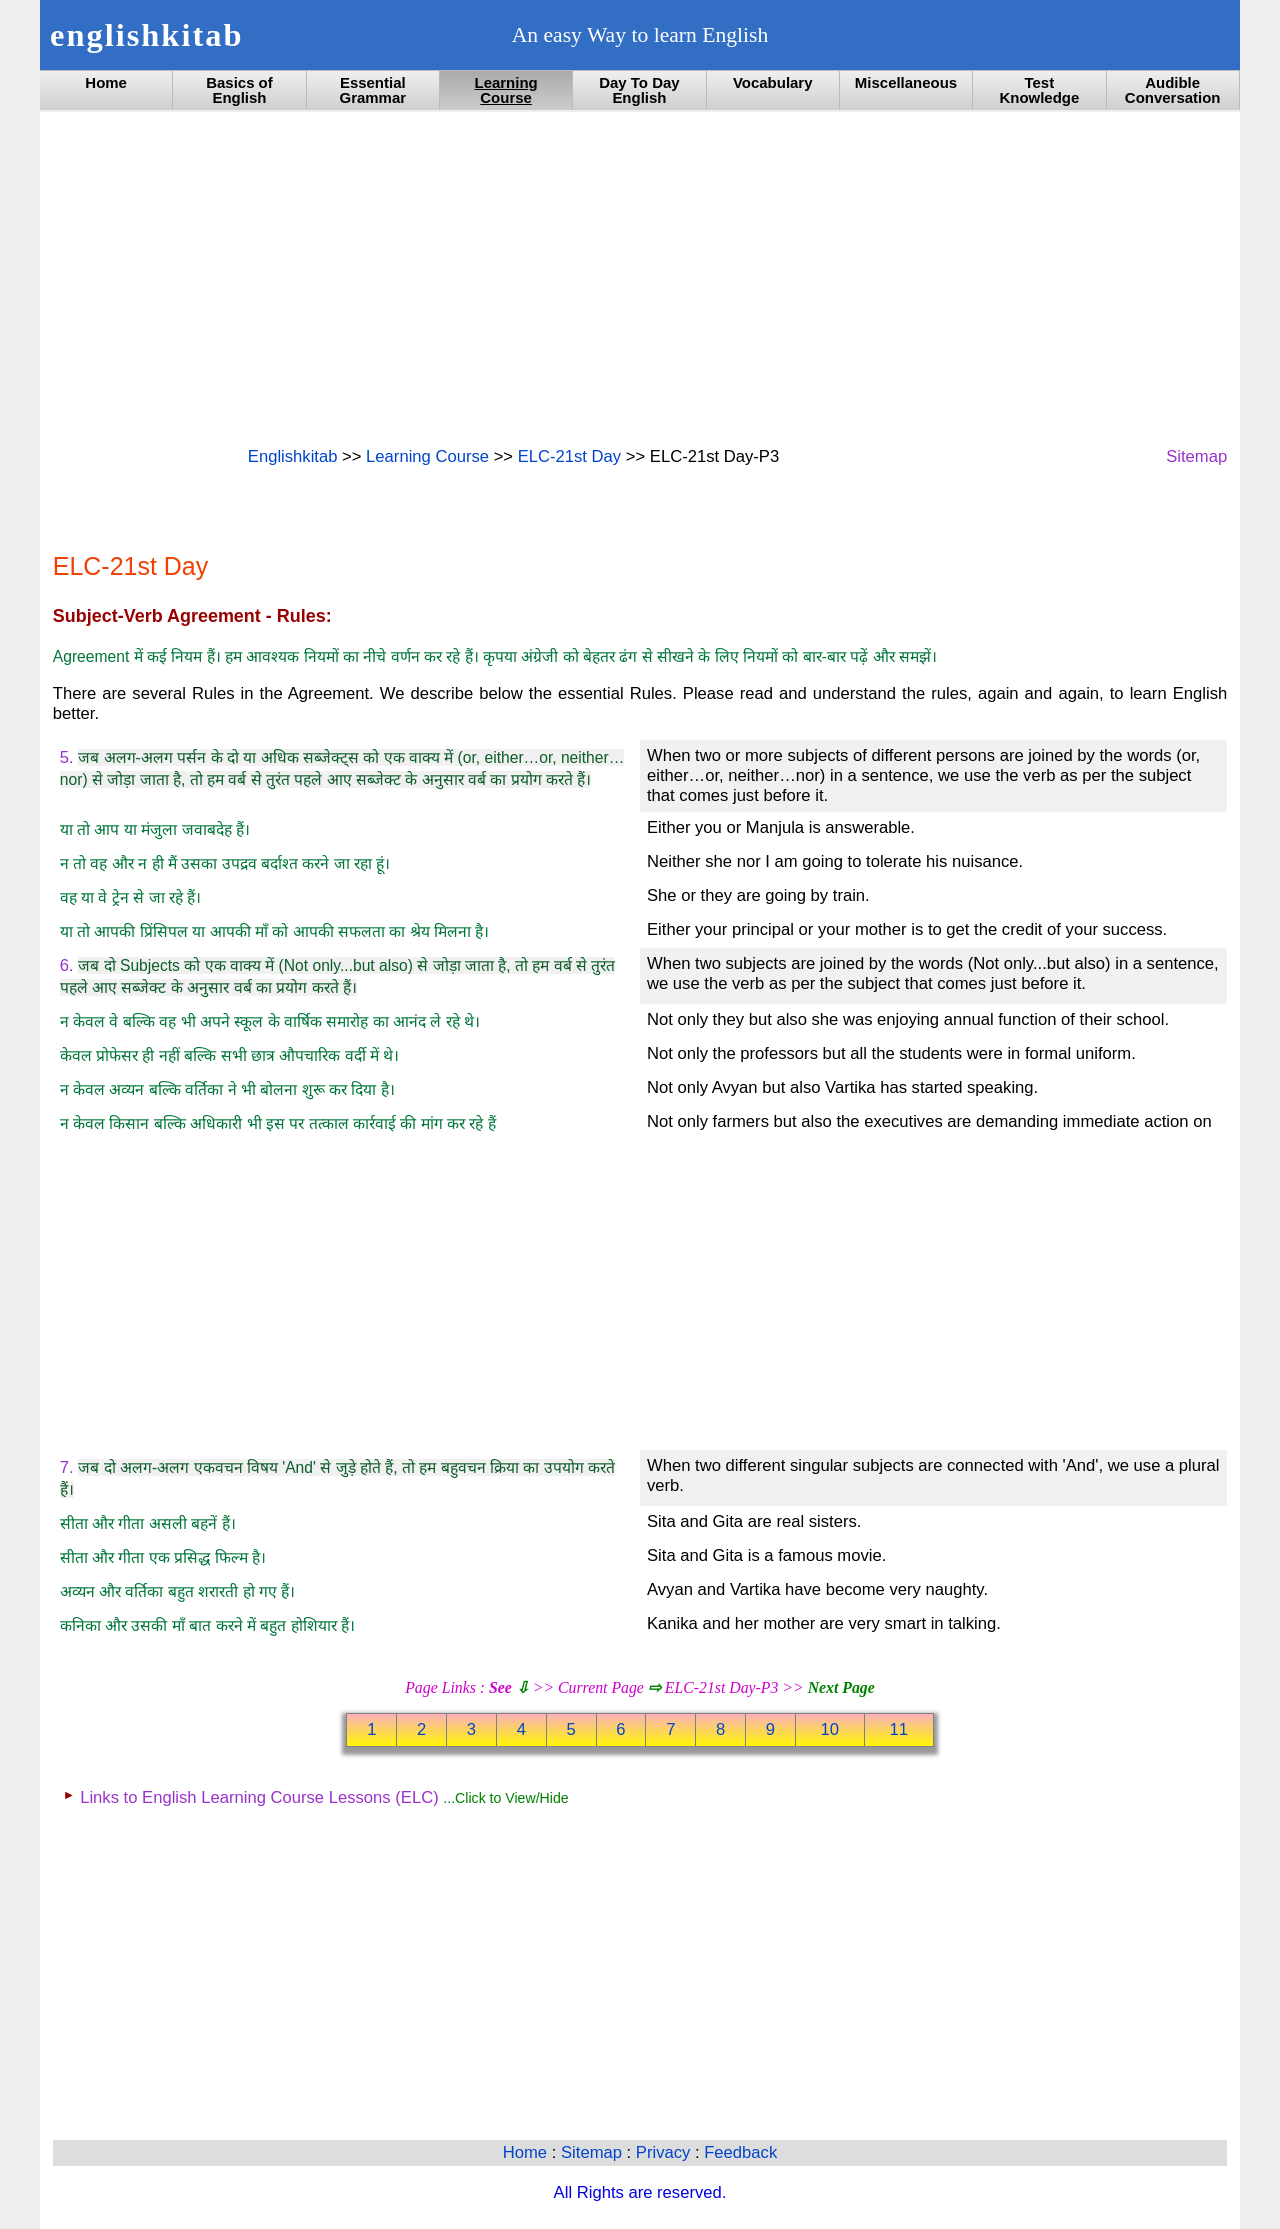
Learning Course (505, 90)
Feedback (740, 2152)
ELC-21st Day (569, 456)
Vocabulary (773, 82)
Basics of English (239, 90)
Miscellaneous (906, 82)
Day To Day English (639, 90)
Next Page (841, 1687)
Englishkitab (293, 456)
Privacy (665, 2152)
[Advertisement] (640, 277)
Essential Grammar (372, 90)
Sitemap (1196, 456)
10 (830, 1729)
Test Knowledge (1039, 90)
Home (106, 82)
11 (898, 1729)
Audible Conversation (1173, 90)
